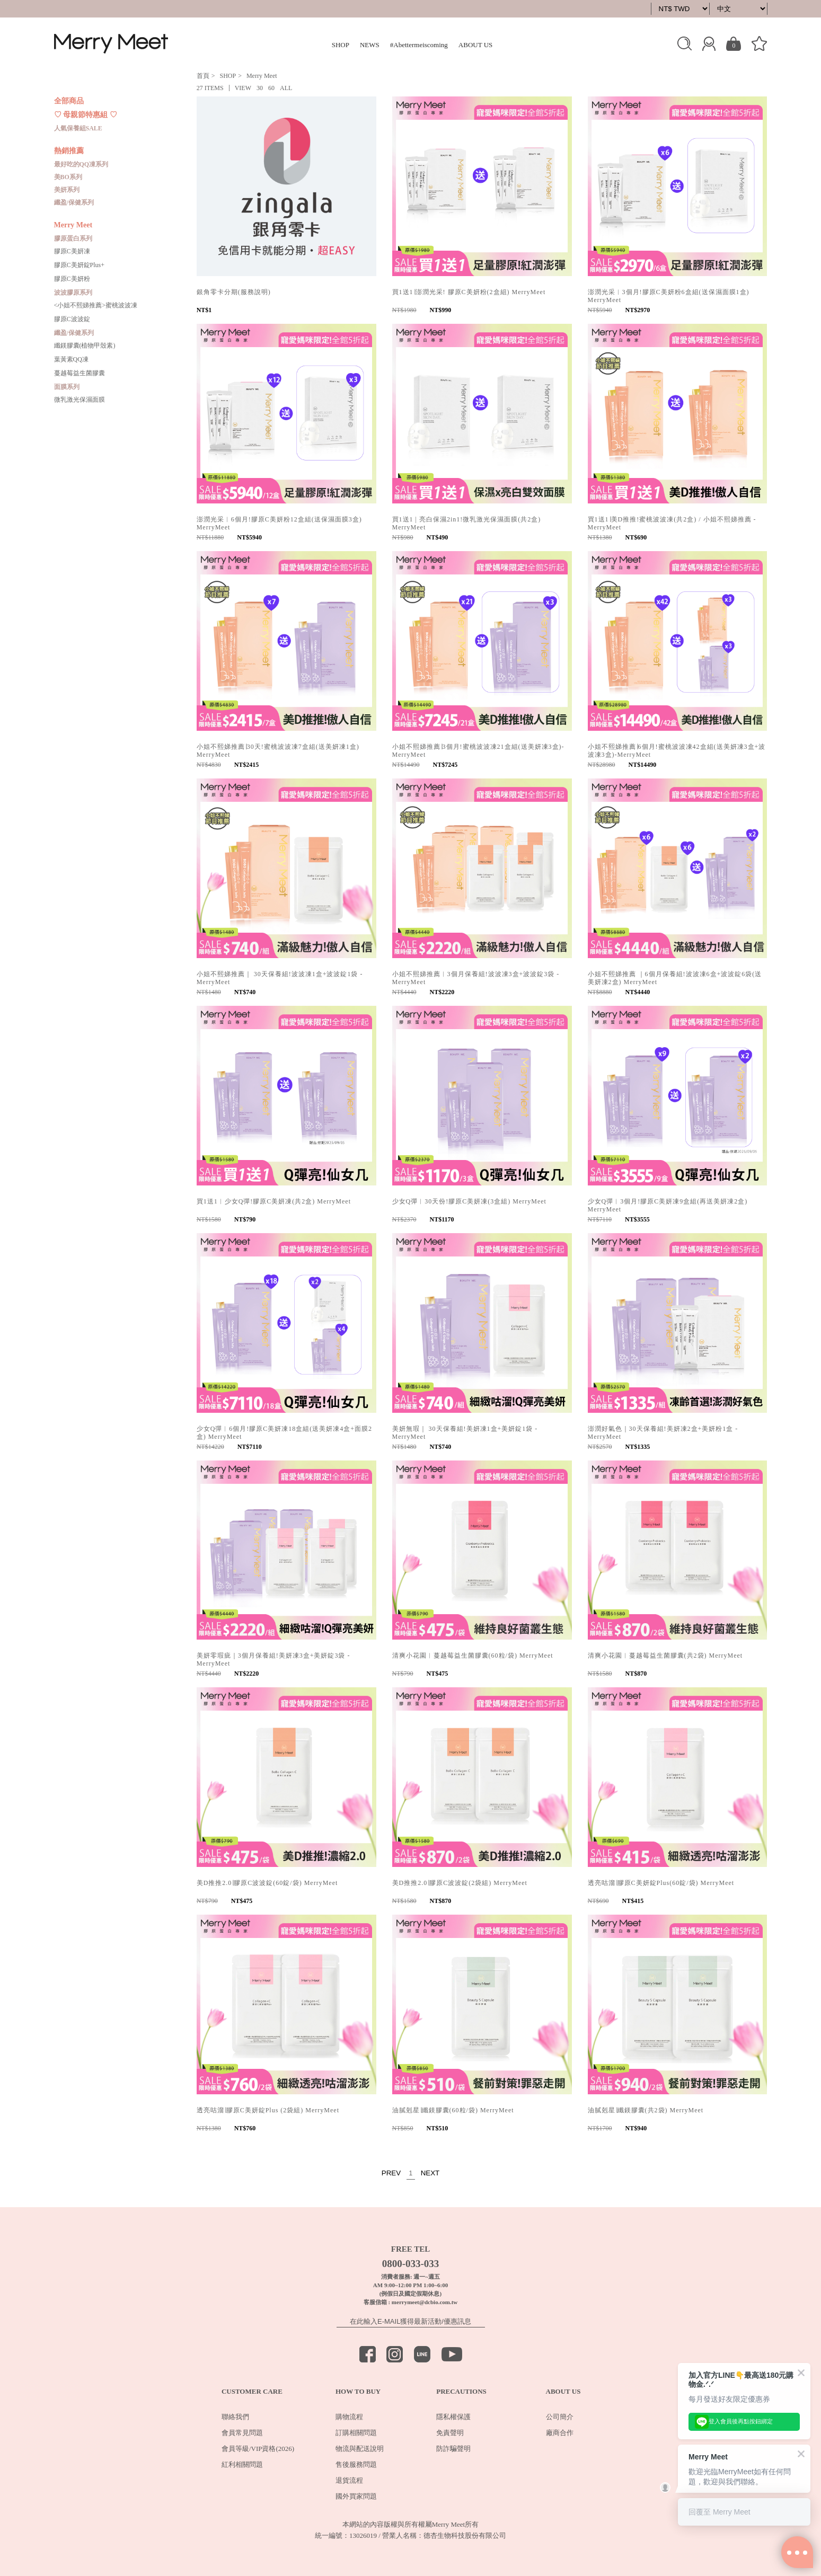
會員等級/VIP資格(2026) (258, 2448)
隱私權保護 (453, 2416)
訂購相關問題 (356, 2432)
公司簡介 (559, 2416)
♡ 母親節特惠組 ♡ (85, 115)
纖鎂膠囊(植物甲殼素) (85, 345)
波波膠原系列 (73, 292)
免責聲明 (450, 2432)
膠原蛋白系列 (73, 238)
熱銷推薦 (69, 151)
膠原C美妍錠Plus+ (79, 265)
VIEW (243, 88)
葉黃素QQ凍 (71, 359)
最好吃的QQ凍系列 (81, 164)
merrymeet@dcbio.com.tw (424, 2302)
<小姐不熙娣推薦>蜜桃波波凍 (96, 305)
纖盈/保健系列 (74, 202)
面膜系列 (67, 387)
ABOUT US (475, 45)
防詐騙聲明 (453, 2448)
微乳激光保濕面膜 (79, 399)
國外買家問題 (356, 2496)
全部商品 (69, 101)
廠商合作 (559, 2432)
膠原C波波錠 (72, 319)
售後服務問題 (356, 2464)
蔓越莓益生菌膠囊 (79, 373)
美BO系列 (68, 177)
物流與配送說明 (360, 2448)
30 (260, 88)
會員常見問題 (242, 2432)
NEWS (369, 45)
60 (271, 88)
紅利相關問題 (242, 2464)
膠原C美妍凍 (72, 251)
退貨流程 (349, 2480)
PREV (391, 2173)
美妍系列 (67, 190)
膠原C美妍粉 (72, 279)
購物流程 (349, 2416)
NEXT (430, 2173)
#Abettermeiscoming (419, 45)
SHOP (340, 45)
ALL (286, 88)
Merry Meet (73, 225)
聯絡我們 (235, 2416)
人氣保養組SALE (78, 128)
